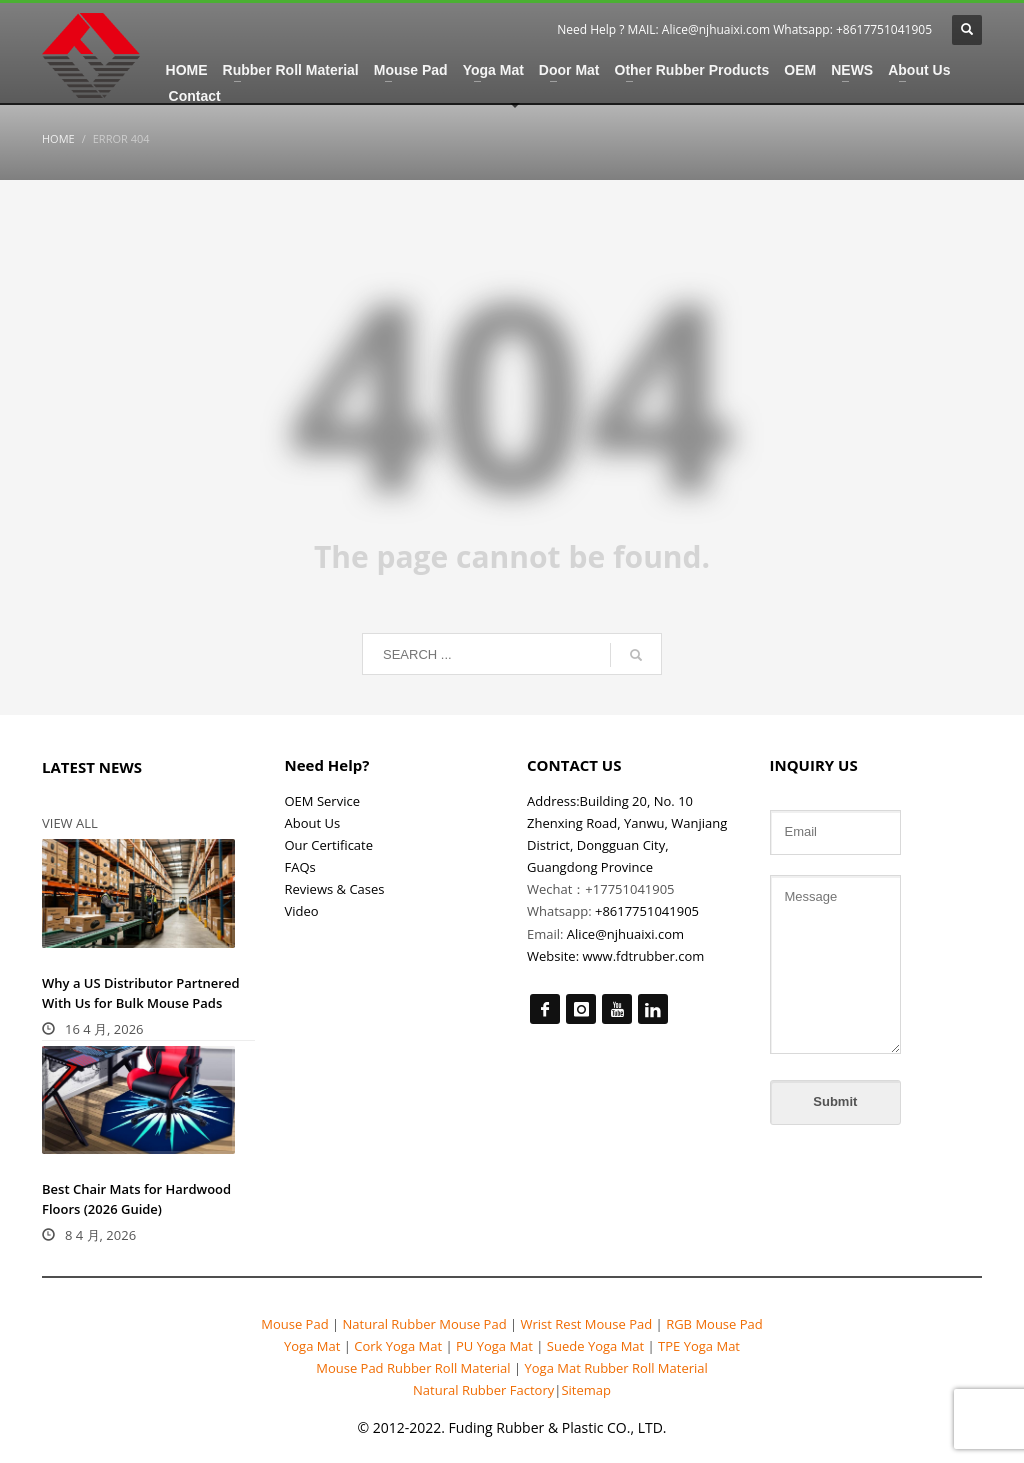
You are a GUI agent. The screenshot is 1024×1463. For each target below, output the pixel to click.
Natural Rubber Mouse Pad (424, 1324)
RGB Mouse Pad (713, 1324)
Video (302, 911)
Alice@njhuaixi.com (716, 29)
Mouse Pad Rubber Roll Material (415, 1368)
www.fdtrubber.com (643, 956)
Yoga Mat (314, 1346)
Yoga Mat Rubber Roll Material (615, 1368)
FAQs (300, 867)
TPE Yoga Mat (697, 1346)
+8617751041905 (647, 911)
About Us (313, 823)
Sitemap (586, 1390)
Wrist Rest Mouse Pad (586, 1324)
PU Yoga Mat (495, 1346)
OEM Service (322, 801)
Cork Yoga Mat (398, 1346)
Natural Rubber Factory (483, 1390)
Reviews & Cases (335, 889)
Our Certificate (329, 845)
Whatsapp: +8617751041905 (852, 29)
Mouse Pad (294, 1324)
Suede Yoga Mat (595, 1346)
